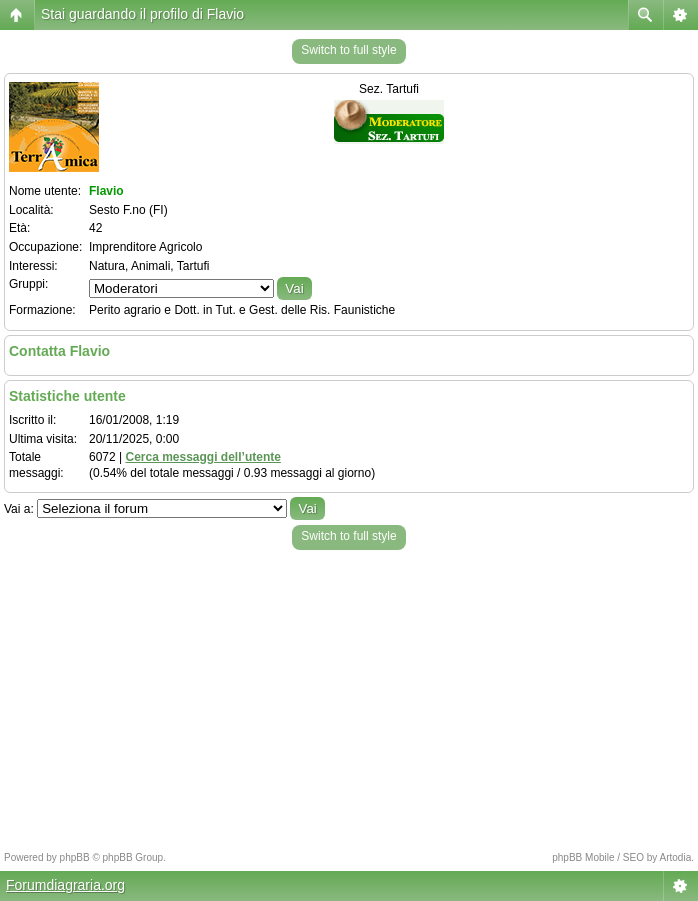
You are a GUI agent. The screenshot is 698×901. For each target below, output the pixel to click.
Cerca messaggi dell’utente (202, 457)
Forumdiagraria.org (65, 885)
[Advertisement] (349, 695)
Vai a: (19, 509)
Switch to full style (348, 50)
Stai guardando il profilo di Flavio (142, 14)
